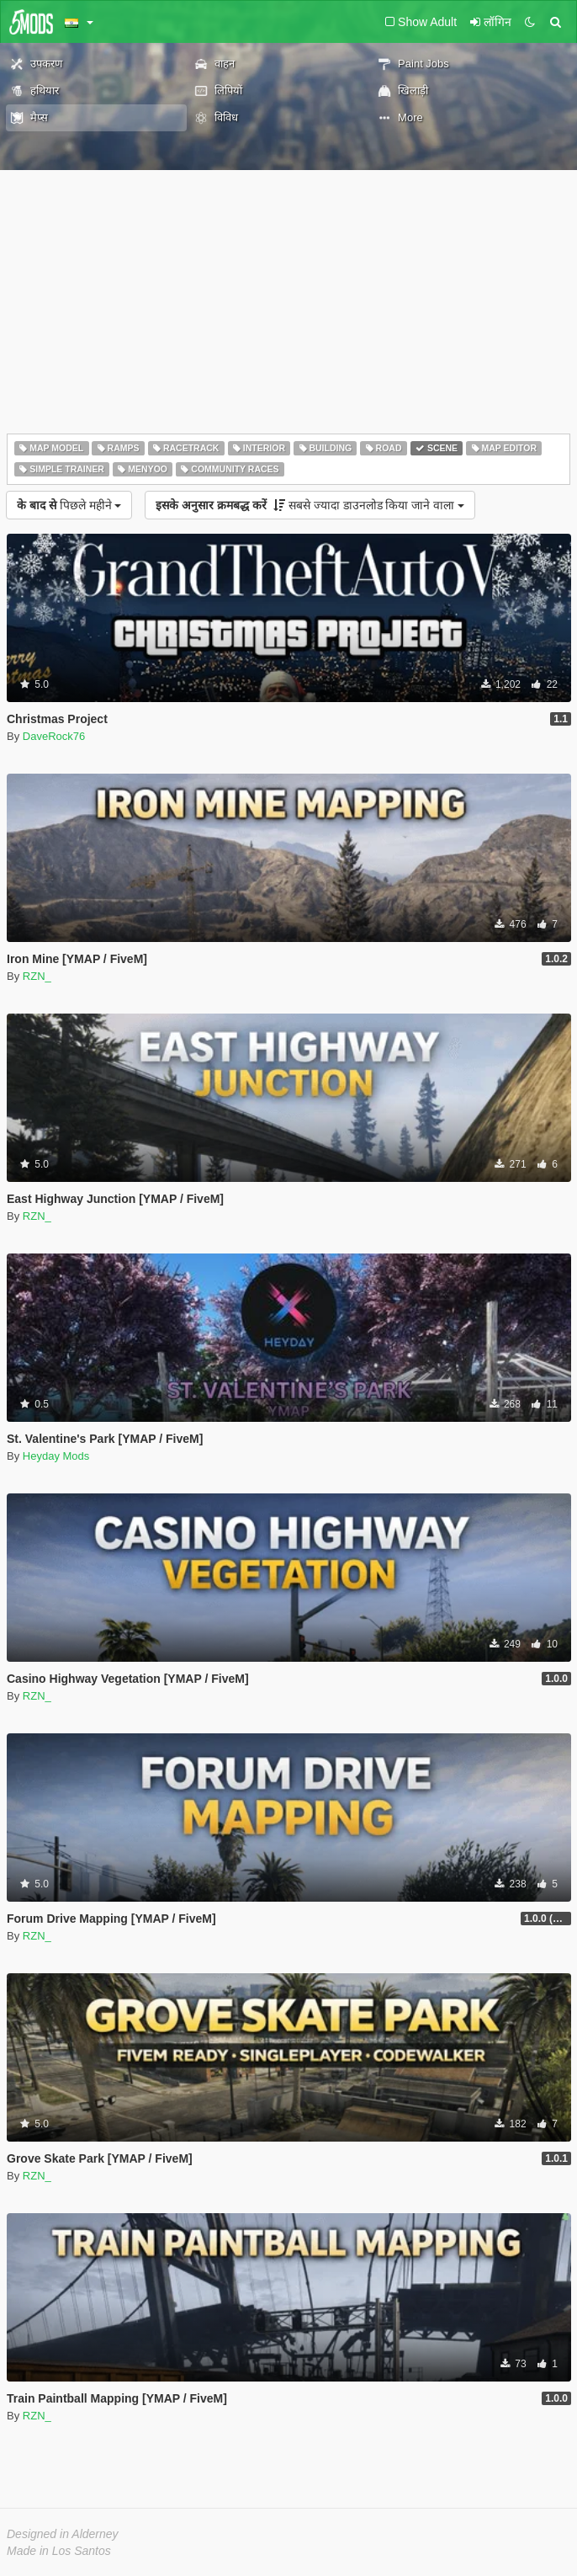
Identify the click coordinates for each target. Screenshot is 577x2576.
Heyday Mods (56, 1456)
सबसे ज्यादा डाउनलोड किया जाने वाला (310, 505)
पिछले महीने (69, 505)
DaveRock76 (54, 736)
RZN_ (37, 976)
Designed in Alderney (63, 2534)
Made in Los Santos (59, 2550)
